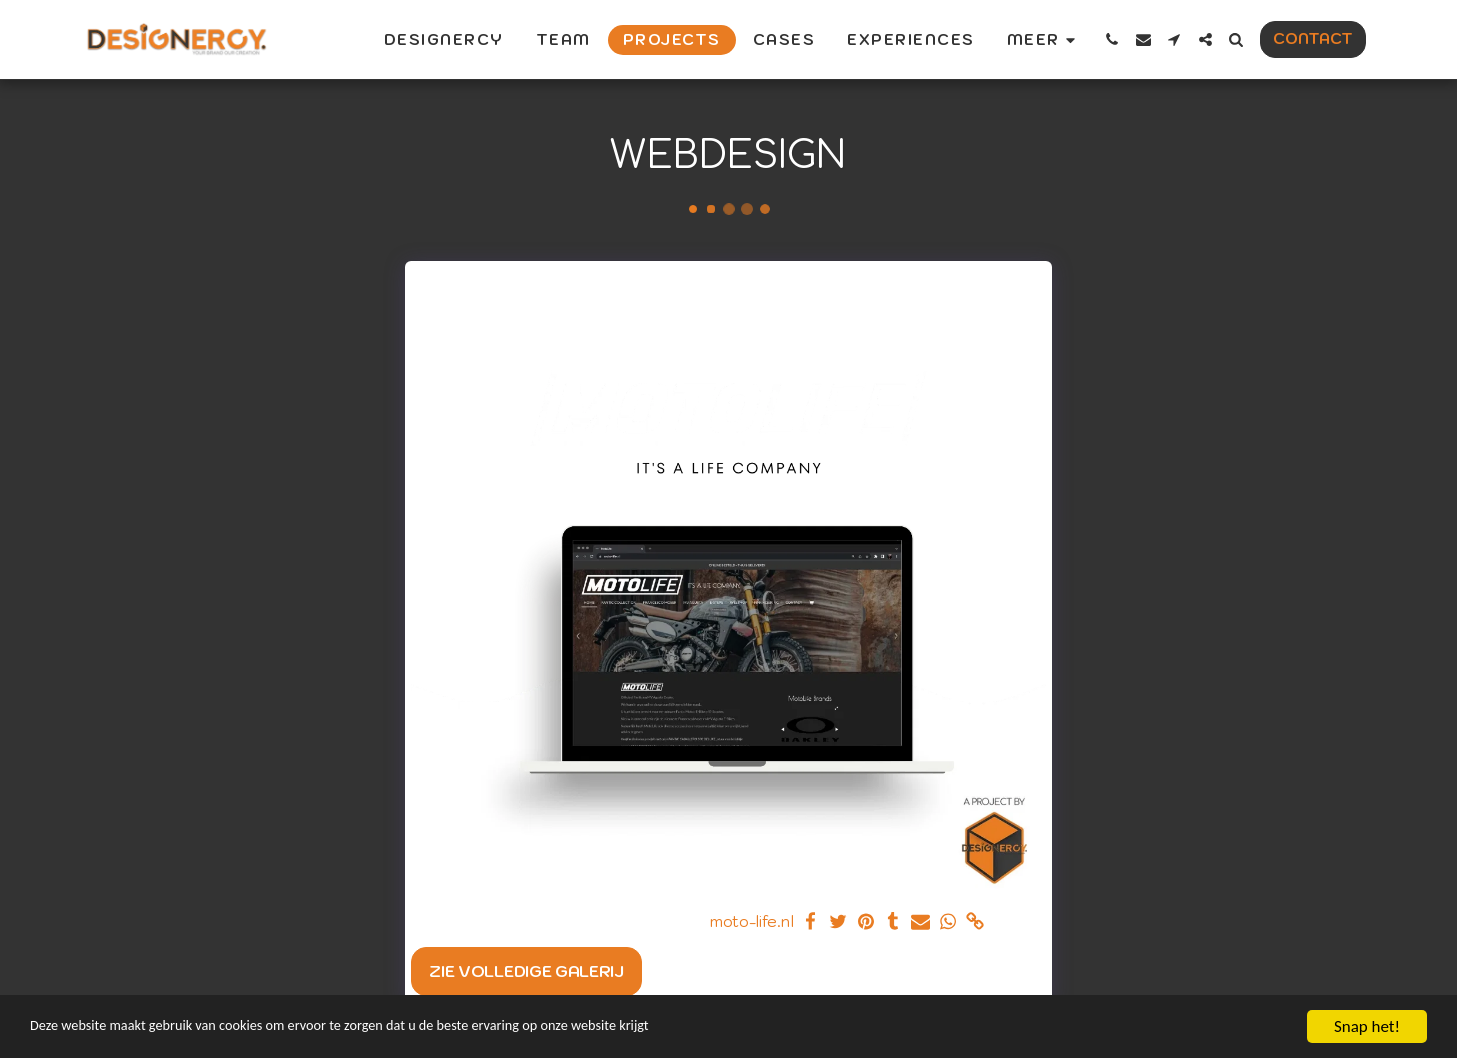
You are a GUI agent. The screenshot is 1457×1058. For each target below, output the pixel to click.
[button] (1112, 39)
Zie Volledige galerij (526, 971)
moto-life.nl (751, 921)
